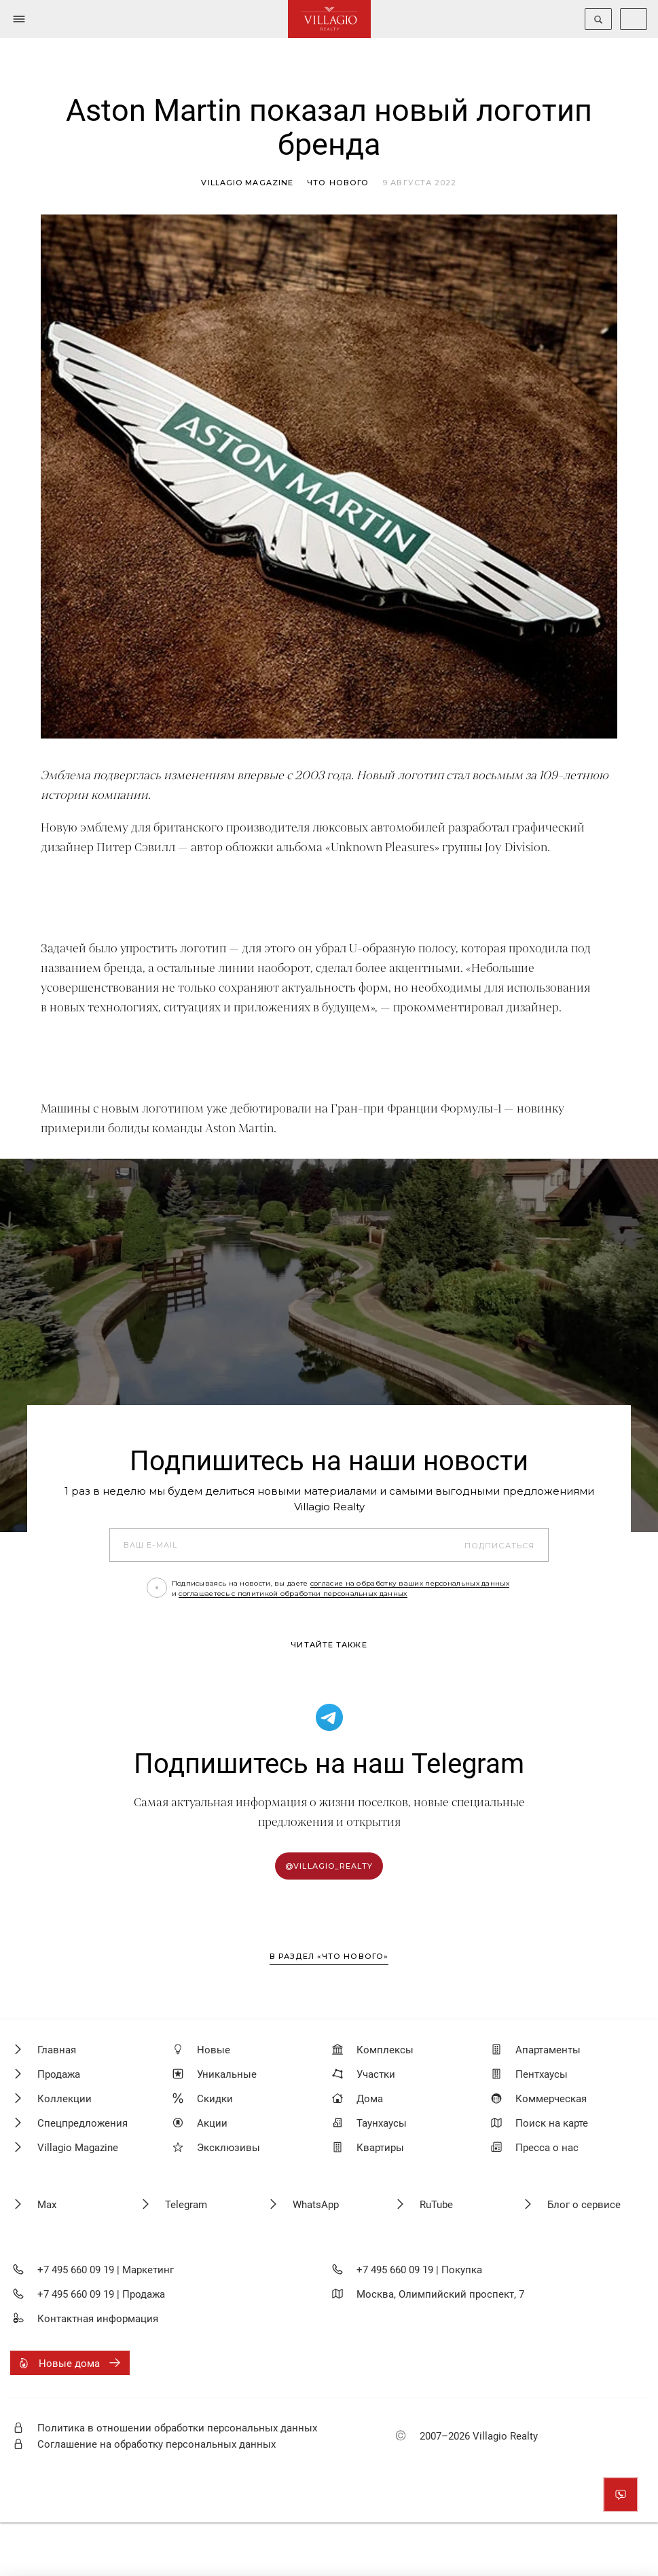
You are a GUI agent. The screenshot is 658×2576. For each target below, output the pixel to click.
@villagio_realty (329, 1866)
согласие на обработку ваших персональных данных (409, 1583)
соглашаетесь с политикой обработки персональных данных (293, 1593)
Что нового (338, 182)
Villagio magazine (247, 182)
